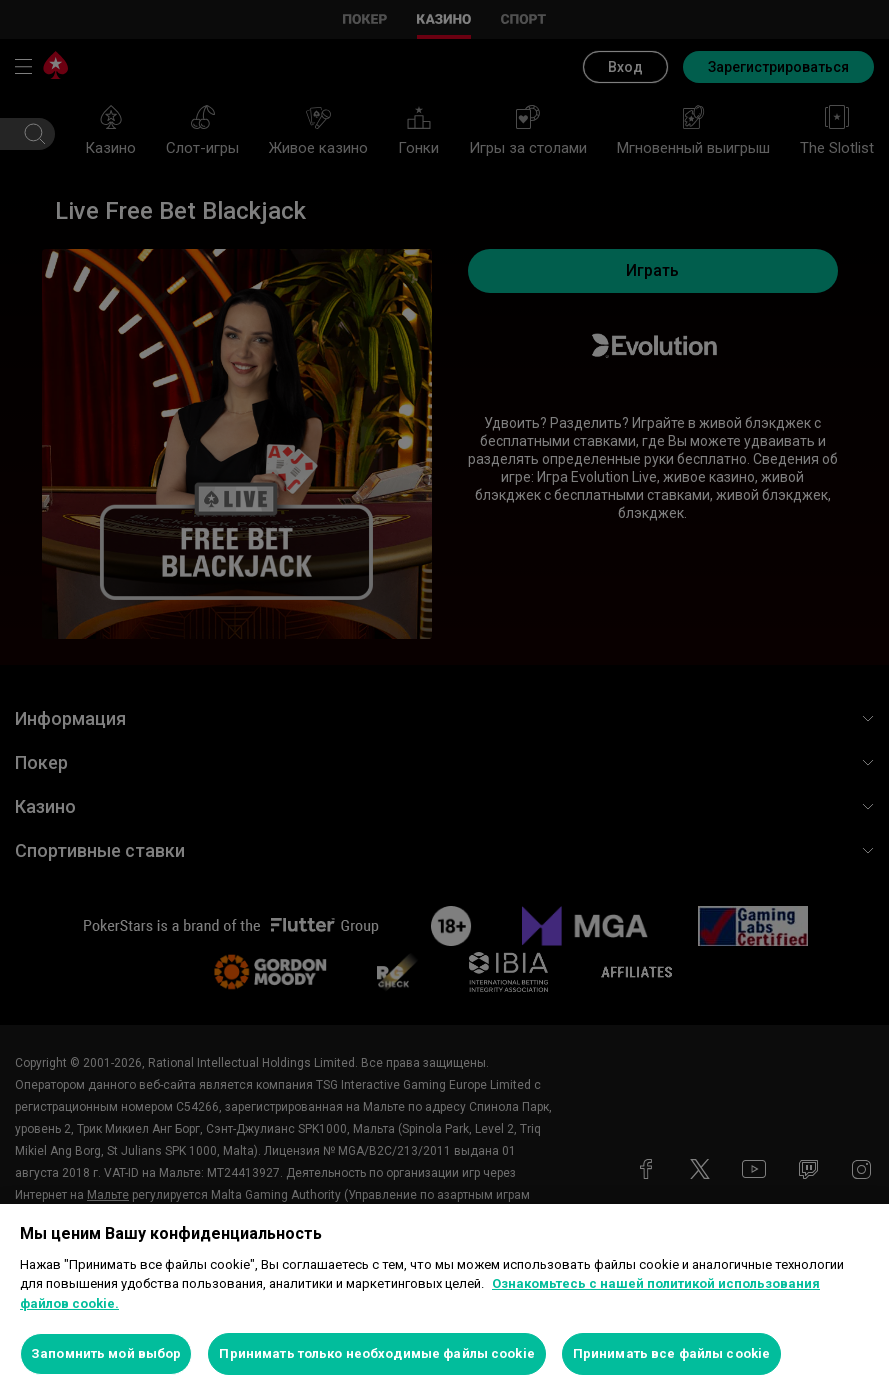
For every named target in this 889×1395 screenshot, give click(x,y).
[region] (444, 1299)
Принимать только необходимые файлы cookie (376, 1353)
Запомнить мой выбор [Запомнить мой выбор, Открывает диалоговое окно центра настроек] (106, 1353)
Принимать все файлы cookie (671, 1353)
